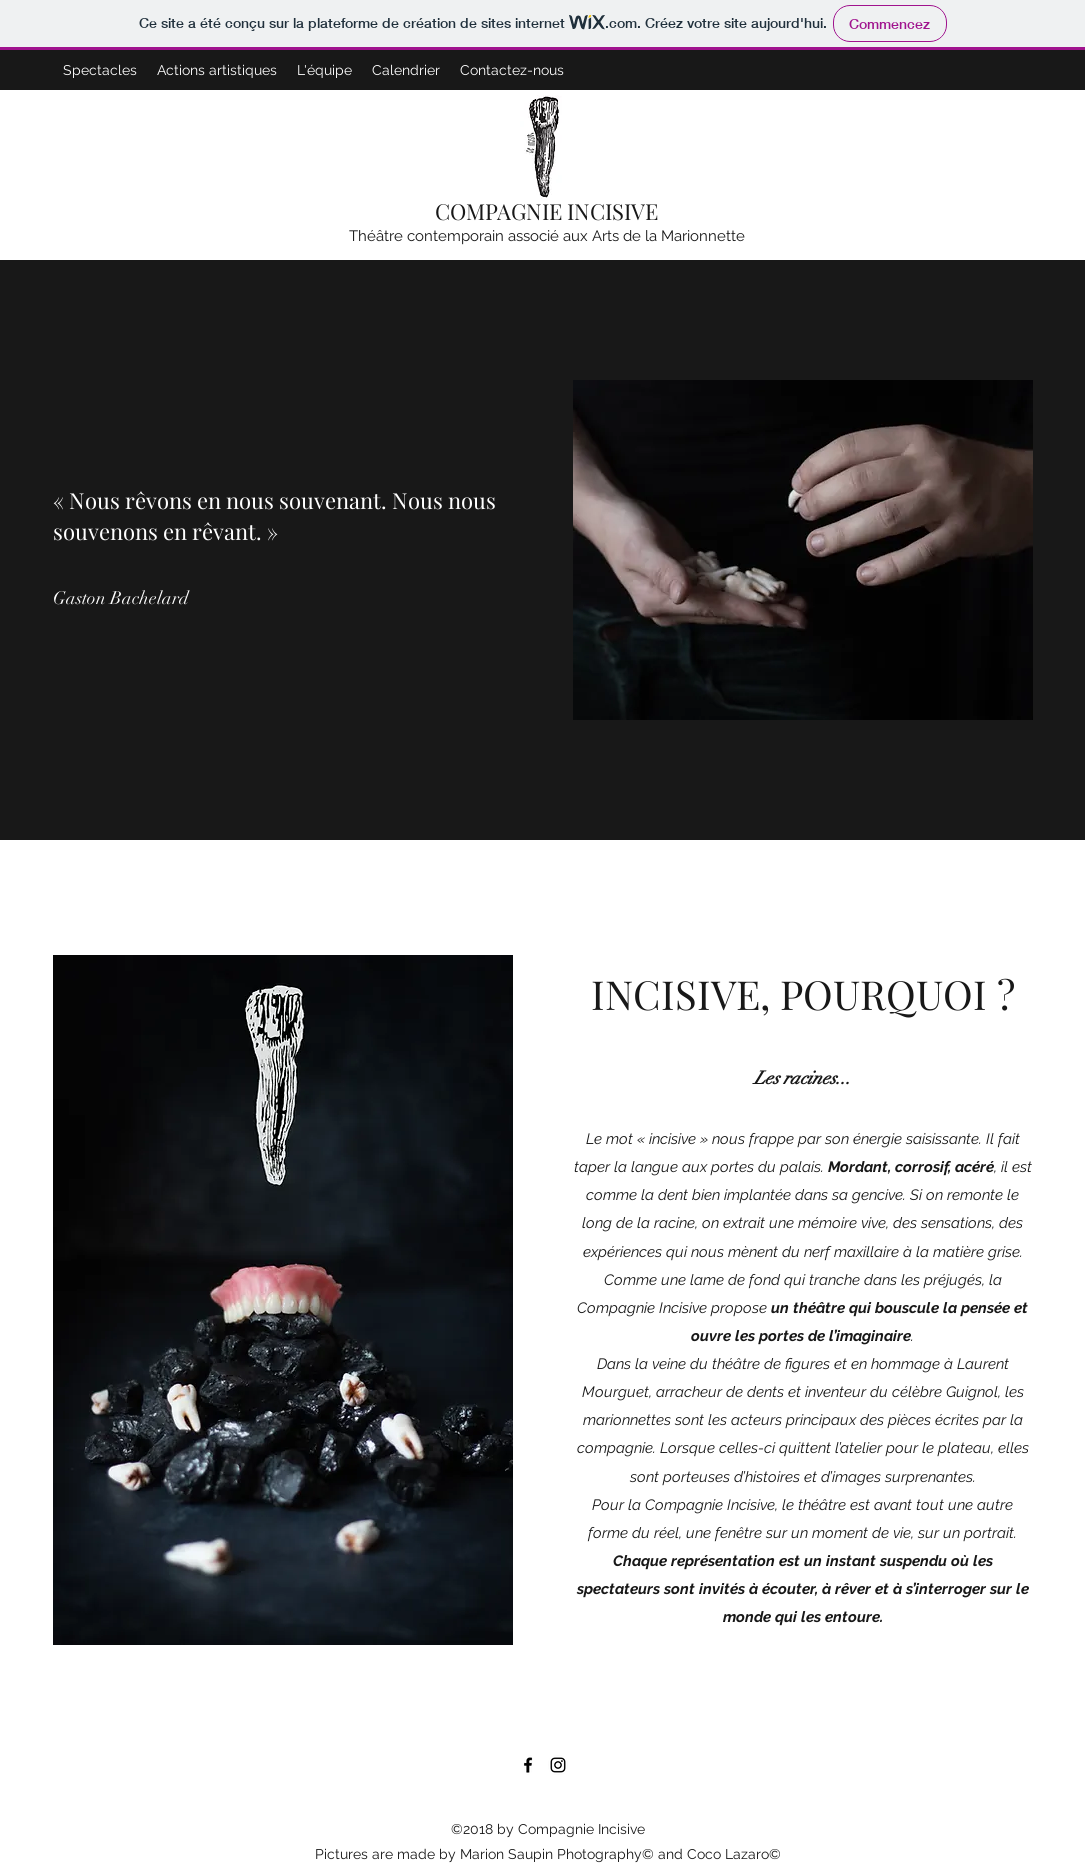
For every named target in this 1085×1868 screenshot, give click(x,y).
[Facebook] (528, 1765)
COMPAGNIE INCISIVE (546, 211)
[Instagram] (558, 1765)
